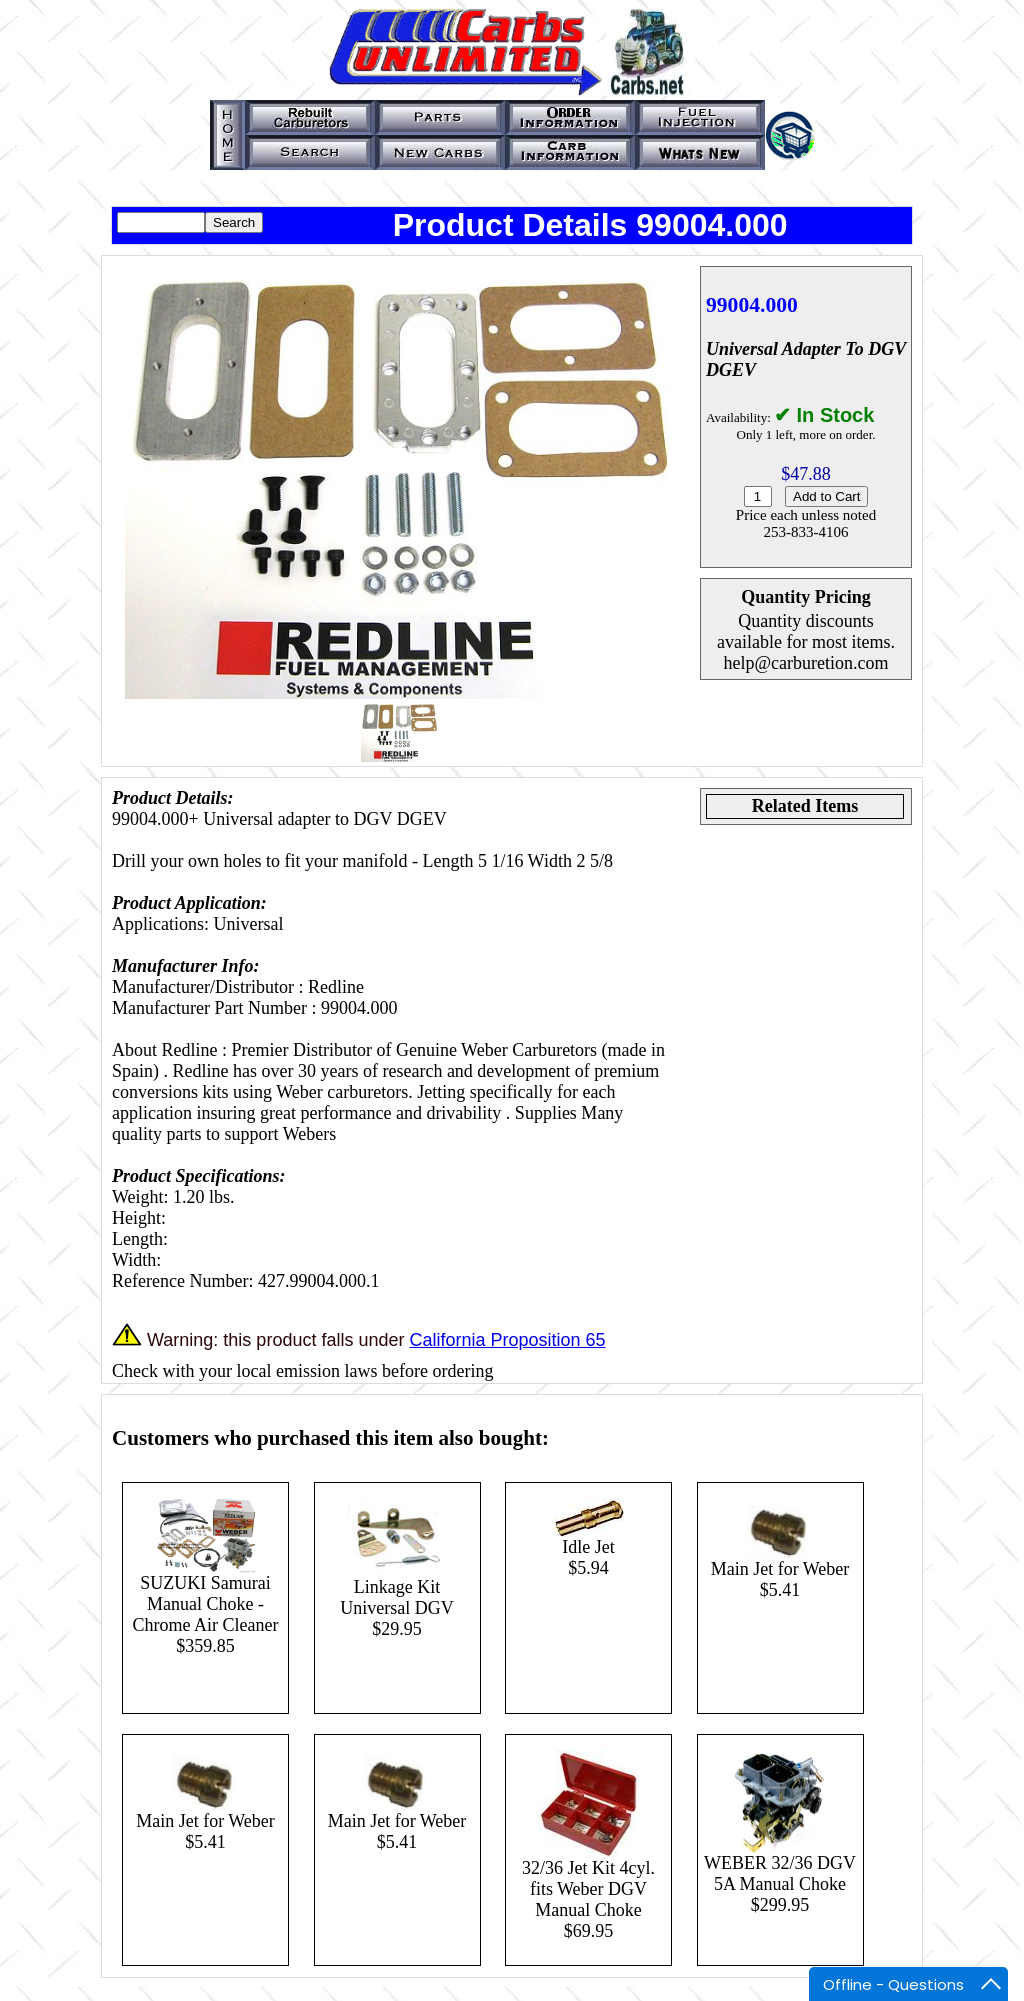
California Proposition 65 (507, 1340)
